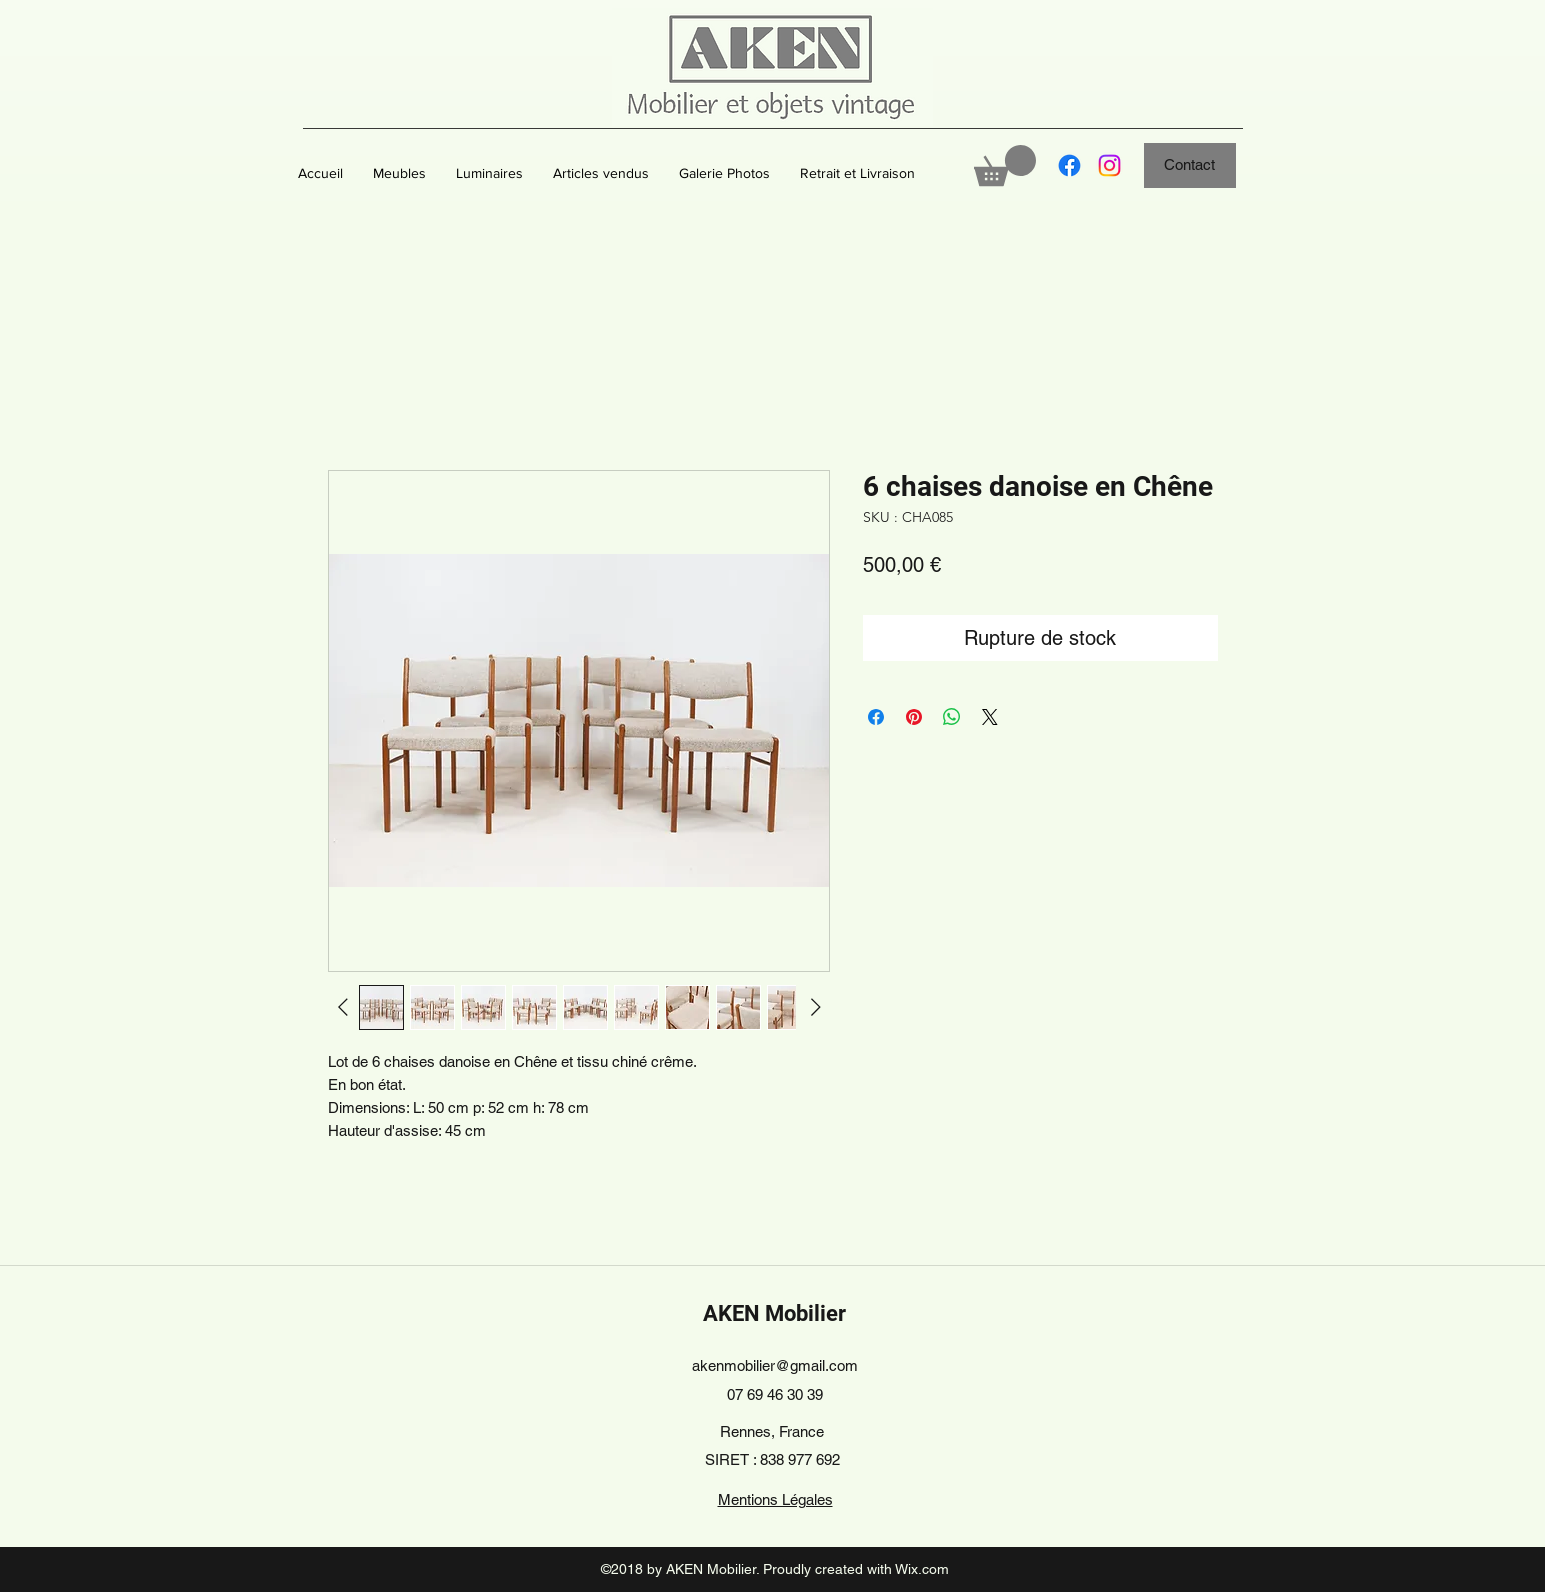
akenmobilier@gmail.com (775, 1365)
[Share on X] (990, 717)
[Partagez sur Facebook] (876, 717)
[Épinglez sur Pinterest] (914, 717)
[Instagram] (1109, 165)
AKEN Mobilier (774, 1313)
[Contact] (1190, 165)
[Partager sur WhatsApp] (952, 717)
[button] (399, 173)
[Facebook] (1069, 165)
